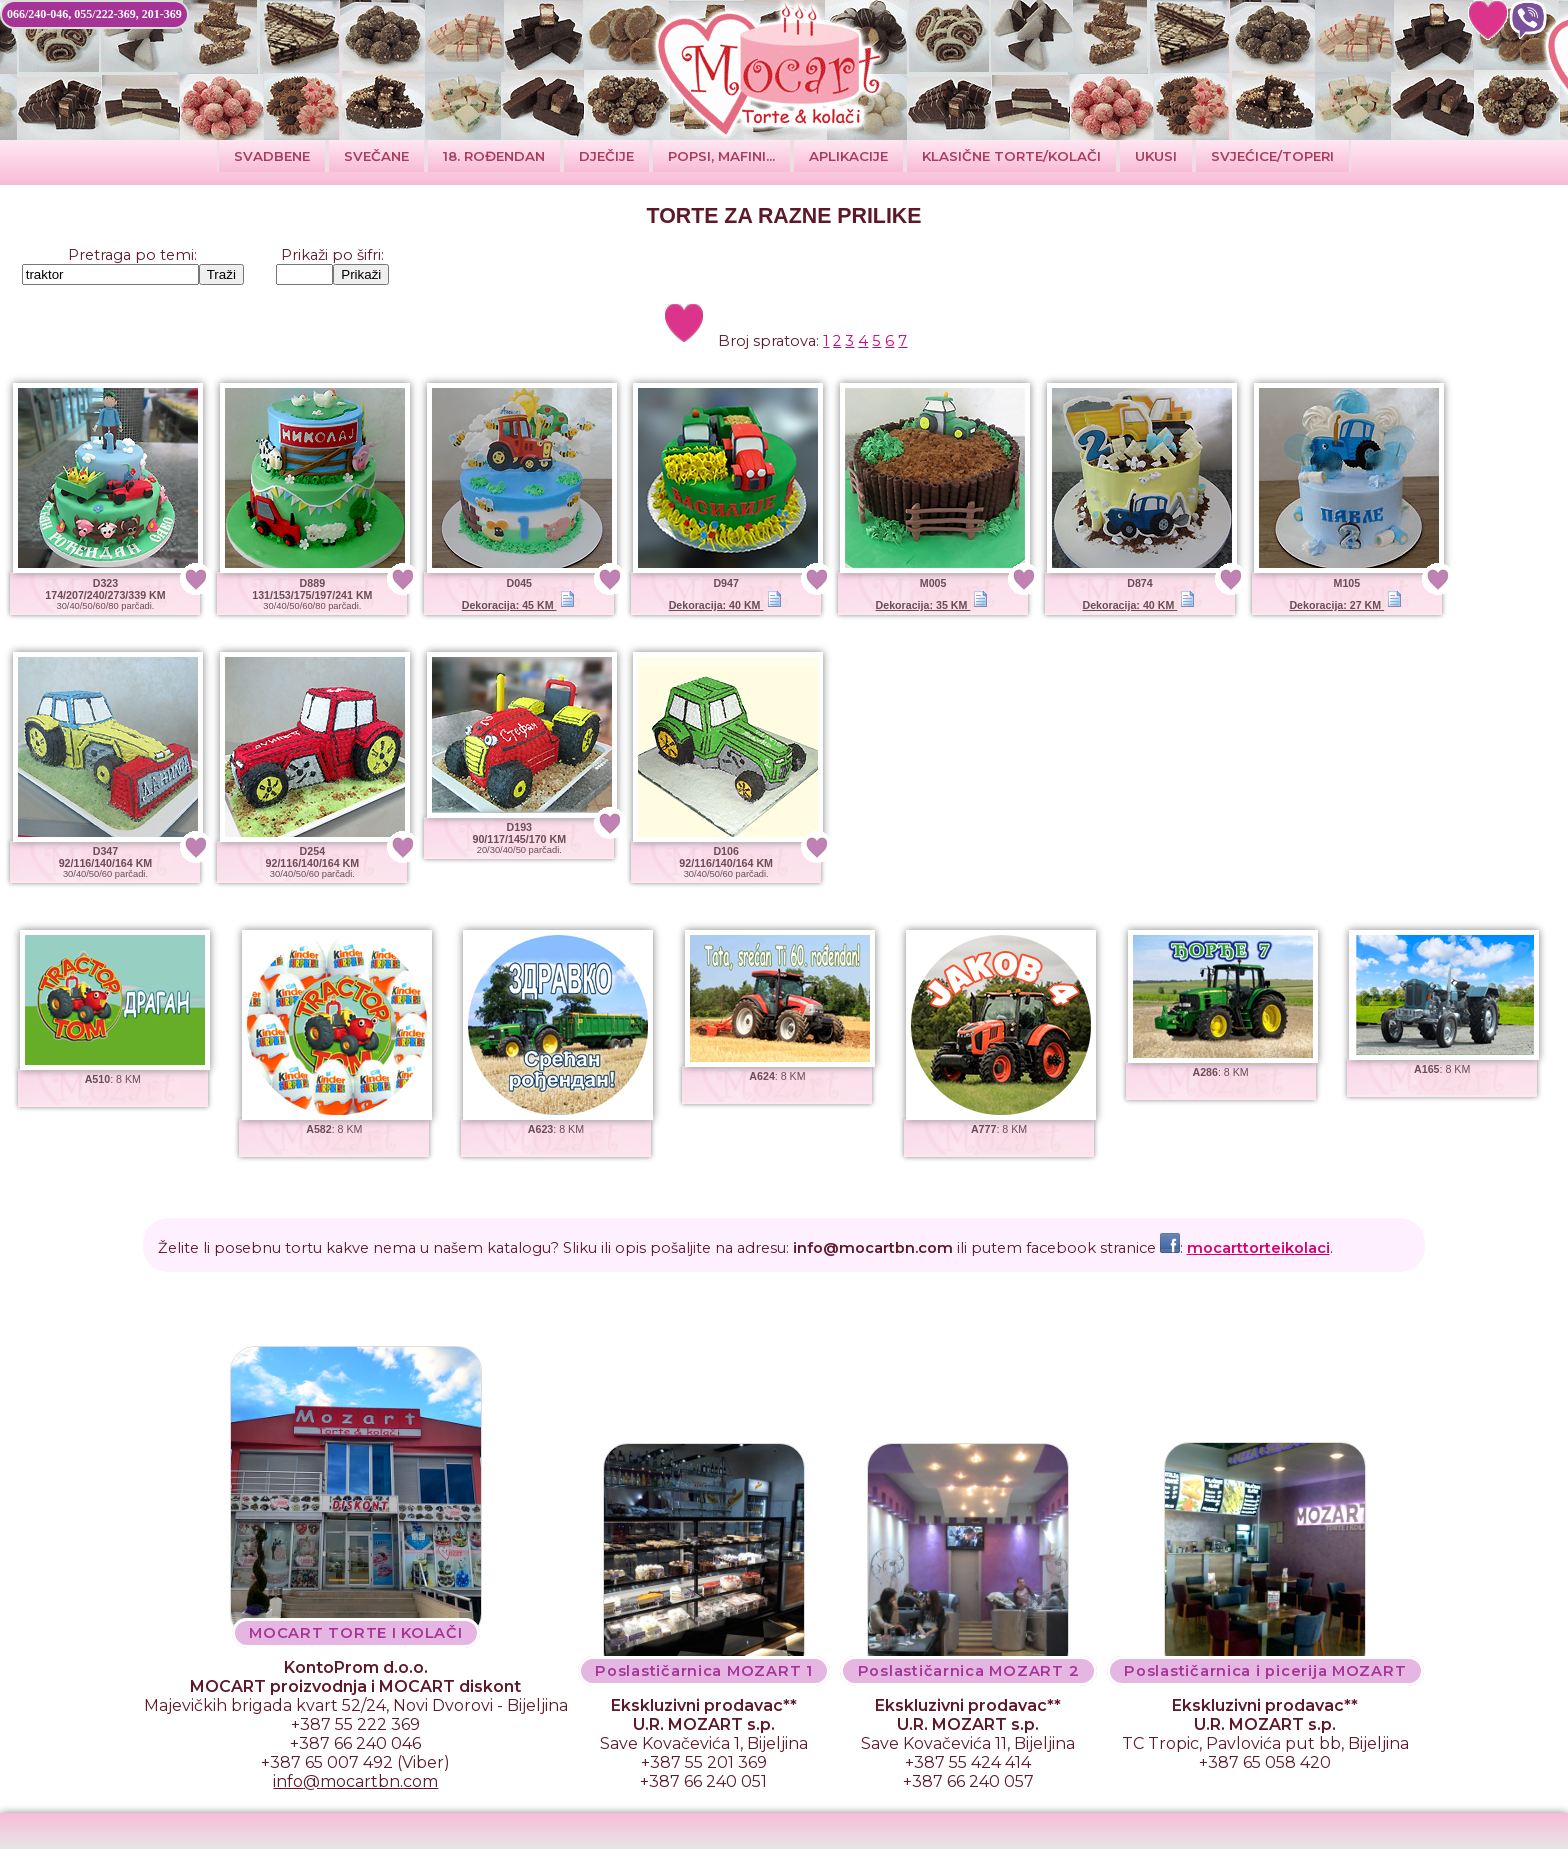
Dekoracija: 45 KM (518, 605)
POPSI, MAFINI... (721, 156)
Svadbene (272, 156)
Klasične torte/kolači (1011, 156)
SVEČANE (376, 156)
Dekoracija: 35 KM (932, 605)
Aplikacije (848, 156)
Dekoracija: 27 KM (1345, 605)
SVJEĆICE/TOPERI (1272, 156)
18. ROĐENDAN (494, 156)
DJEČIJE (606, 156)
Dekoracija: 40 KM (725, 605)
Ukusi (1156, 156)
